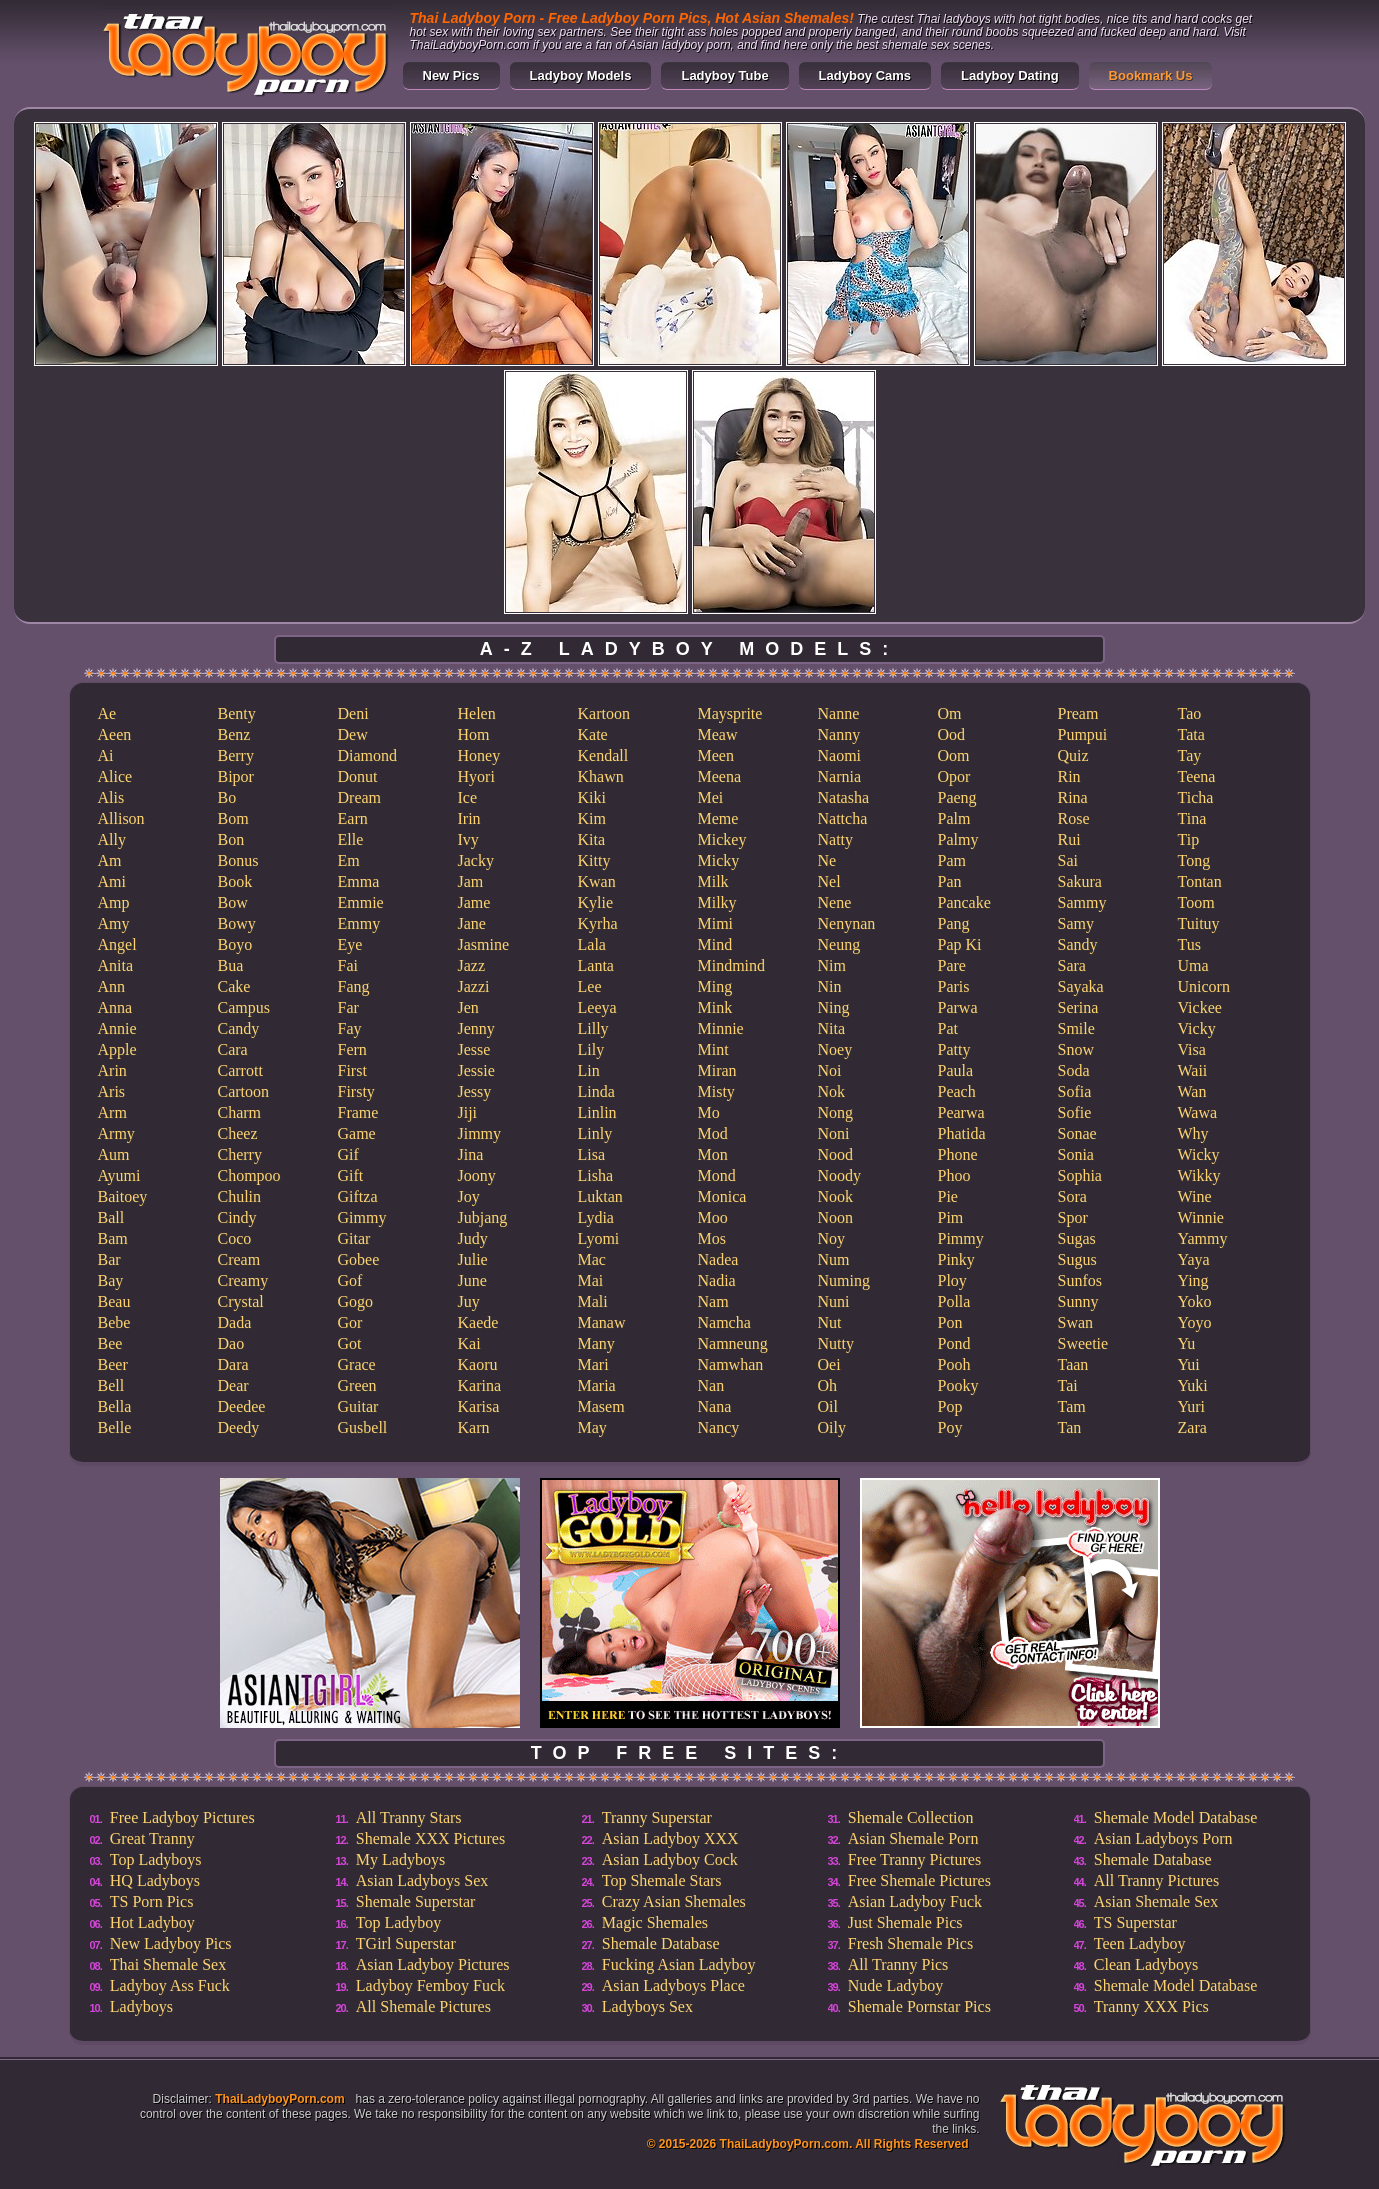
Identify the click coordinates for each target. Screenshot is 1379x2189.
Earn (353, 818)
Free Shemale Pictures (919, 1880)
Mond (717, 1175)
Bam (113, 1238)
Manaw (602, 1322)
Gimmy (362, 1217)
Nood (836, 1154)
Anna (115, 1007)
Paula (956, 1070)
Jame (474, 902)
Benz (234, 734)
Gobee (359, 1259)
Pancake (964, 902)
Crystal (241, 1301)
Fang (354, 986)
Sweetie (1083, 1343)
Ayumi (119, 1175)
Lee (590, 986)
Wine (1195, 1196)
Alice (115, 776)
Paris (954, 986)
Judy (473, 1238)
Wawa (1198, 1112)
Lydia (596, 1217)
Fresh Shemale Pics (910, 1943)
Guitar (358, 1406)
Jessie (476, 1070)
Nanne (839, 713)
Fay (350, 1028)
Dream (360, 797)
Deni (353, 713)
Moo (713, 1217)
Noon (836, 1217)
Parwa (958, 1007)
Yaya (1194, 1259)
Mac (592, 1259)
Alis (111, 797)
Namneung (733, 1343)
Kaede (478, 1322)
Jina (471, 1154)
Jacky (476, 860)
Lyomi (599, 1238)
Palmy (958, 839)
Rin (1069, 776)
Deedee (242, 1406)
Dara (233, 1364)
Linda (596, 1091)
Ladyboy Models (581, 75)
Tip (1189, 839)
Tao (1190, 713)
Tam (1072, 1406)
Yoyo (1195, 1322)
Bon (231, 839)
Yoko (1195, 1301)
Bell (111, 1385)
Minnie (721, 1028)
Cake (234, 986)
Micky (719, 860)
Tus (1189, 944)
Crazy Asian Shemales (674, 1901)
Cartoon (244, 1091)
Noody (840, 1175)
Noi (830, 1070)
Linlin (597, 1112)
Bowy (237, 923)
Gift (351, 1175)
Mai (591, 1280)
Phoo (954, 1175)
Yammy (1203, 1238)
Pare (952, 965)
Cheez (238, 1133)
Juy (469, 1301)
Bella (115, 1406)
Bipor (236, 776)
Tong (1194, 860)
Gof (350, 1280)
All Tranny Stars (409, 1817)
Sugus (1077, 1259)
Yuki (1193, 1385)
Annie (117, 1028)
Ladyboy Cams (865, 75)
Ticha (1196, 797)
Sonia (1076, 1154)
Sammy (1082, 902)
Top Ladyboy (399, 1922)
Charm (240, 1112)
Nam (713, 1301)
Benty (237, 713)
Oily (832, 1427)
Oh (828, 1385)
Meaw (718, 734)
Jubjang (483, 1217)
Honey (479, 755)
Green (357, 1385)
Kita (592, 839)
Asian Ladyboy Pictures (433, 1964)
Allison (121, 818)
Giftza (358, 1196)
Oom (954, 755)
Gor (350, 1322)
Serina (1078, 1007)
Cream (239, 1259)
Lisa (592, 1154)
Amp (114, 902)
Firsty (356, 1091)
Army (116, 1133)
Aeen (115, 734)
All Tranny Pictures (1156, 1880)
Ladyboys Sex (647, 2006)
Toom (1196, 902)
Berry (236, 755)
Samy (1076, 923)
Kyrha (598, 923)
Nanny (839, 734)
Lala (592, 944)
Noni (834, 1133)
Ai (106, 755)
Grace (357, 1364)
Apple (117, 1049)
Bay (111, 1280)
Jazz (472, 965)
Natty (836, 839)
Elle (351, 839)
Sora (1072, 1196)
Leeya (597, 1007)
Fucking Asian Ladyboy (679, 1964)
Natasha (844, 797)
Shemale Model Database (1176, 1817)
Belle (115, 1427)
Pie (948, 1196)
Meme (718, 818)
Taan (1073, 1364)
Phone (958, 1154)
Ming (715, 986)
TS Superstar (1135, 1922)
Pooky (958, 1385)
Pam (952, 860)
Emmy (359, 923)
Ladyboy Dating (1010, 75)
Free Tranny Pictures (914, 1859)
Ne (827, 860)
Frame (358, 1112)
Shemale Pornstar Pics (919, 2006)
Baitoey (123, 1196)
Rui (1069, 839)
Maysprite (730, 713)
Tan (1070, 1427)
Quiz (1073, 755)
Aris (112, 1091)
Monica (722, 1196)
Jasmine (484, 944)
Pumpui (1083, 734)
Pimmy (961, 1238)
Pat (948, 1028)
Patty (954, 1049)
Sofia (1075, 1091)
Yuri (1192, 1406)
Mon (713, 1154)
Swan (1076, 1322)
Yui (1189, 1364)
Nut (830, 1322)
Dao (231, 1343)
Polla (954, 1301)
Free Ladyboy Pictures (182, 1817)
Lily (591, 1049)
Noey (835, 1049)
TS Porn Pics (152, 1901)
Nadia (717, 1280)
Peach (957, 1091)
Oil (828, 1406)
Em (349, 860)
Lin (589, 1070)
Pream (1078, 713)
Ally (112, 839)
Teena (1197, 776)
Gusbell (363, 1427)
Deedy (239, 1427)
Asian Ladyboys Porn (1163, 1838)
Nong (836, 1112)
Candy (239, 1028)
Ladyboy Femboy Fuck (430, 1985)
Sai (1068, 860)
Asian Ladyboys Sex (422, 1880)
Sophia (1080, 1175)
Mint (713, 1049)
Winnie (1201, 1217)
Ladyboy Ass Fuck (170, 1985)
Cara (233, 1049)
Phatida (962, 1133)
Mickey (722, 839)
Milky (717, 902)
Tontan (1200, 881)
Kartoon (604, 713)
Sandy (1078, 944)
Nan (711, 1385)
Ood (952, 734)
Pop (950, 1406)
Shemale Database (661, 1943)
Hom (474, 734)
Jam (471, 881)
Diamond (368, 755)
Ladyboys (141, 2006)
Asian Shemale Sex (1156, 1901)
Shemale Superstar (416, 1901)
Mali (593, 1301)
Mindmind (732, 965)
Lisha (596, 1175)
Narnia (840, 776)
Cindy (237, 1217)
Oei (829, 1364)
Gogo (356, 1301)
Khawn (601, 776)
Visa (1192, 1049)
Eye (350, 944)
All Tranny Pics (898, 1964)
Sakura (1080, 881)
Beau (114, 1301)
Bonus (238, 860)
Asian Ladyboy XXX (670, 1838)
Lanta (596, 965)
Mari (593, 1364)
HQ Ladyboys (155, 1880)
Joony (477, 1175)
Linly (595, 1133)
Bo (227, 797)
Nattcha (843, 818)
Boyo (235, 944)
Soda (1074, 1070)
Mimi (716, 923)
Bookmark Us (1151, 75)
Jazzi (474, 986)
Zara (1192, 1427)
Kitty (594, 860)
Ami (112, 881)
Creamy (243, 1280)
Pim (951, 1217)
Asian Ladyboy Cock (670, 1859)
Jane (472, 923)
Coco (235, 1238)
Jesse (474, 1049)
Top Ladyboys (156, 1859)
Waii (1193, 1070)
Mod (713, 1133)
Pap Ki (960, 944)
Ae (107, 713)
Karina (480, 1385)
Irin (469, 818)
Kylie (596, 902)
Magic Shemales (655, 1922)
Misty (716, 1091)
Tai (1068, 1385)
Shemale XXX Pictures (430, 1838)
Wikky (1199, 1175)
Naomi (840, 755)
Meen (716, 755)
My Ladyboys (400, 1859)
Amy (114, 923)
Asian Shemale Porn (913, 1838)
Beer (113, 1364)
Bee (110, 1343)
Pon (950, 1322)
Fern (352, 1049)
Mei (711, 797)
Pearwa (961, 1112)
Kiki (592, 797)
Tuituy (1199, 923)
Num (834, 1259)
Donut (358, 776)
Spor (1073, 1217)
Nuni (834, 1301)
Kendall (603, 755)
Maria (597, 1385)
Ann (112, 986)
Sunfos (1080, 1280)
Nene (835, 902)
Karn (474, 1427)
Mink (715, 1007)
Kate (593, 734)
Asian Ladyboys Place (673, 1985)
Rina (1073, 797)
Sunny (1078, 1301)
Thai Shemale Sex (168, 1964)
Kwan (597, 881)
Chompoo (249, 1175)
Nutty (836, 1343)
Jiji (468, 1112)
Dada (235, 1322)
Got (350, 1343)
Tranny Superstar (657, 1817)
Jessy (475, 1091)
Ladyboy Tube (724, 75)
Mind (715, 944)
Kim (592, 818)
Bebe (114, 1322)
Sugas (1077, 1238)
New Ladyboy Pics (171, 1943)
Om (950, 713)
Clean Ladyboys (1146, 1964)
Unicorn (1204, 986)
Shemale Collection (911, 1817)
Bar (109, 1259)
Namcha (724, 1322)
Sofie (1075, 1112)
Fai (348, 965)
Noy (832, 1238)
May (592, 1427)
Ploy (952, 1280)
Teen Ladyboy (1140, 1943)
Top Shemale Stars (662, 1880)
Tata (1191, 734)
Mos (712, 1238)
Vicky (1197, 1028)
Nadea (718, 1259)
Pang (954, 923)
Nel (829, 881)
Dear (233, 1385)
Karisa (479, 1406)
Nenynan (847, 923)
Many (596, 1343)
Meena (720, 776)
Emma (359, 881)
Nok (832, 1091)
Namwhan (731, 1364)
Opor (954, 776)
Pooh (954, 1364)
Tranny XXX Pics (1151, 2006)
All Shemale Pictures (423, 2006)
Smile (1076, 1028)
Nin (830, 986)
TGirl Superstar (406, 1943)
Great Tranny (152, 1838)
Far (348, 1007)
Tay (1190, 755)
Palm (954, 818)
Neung (839, 944)
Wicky (1199, 1154)
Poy (950, 1427)
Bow (233, 902)
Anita (116, 965)
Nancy (719, 1427)
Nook (836, 1196)
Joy (469, 1196)
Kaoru (478, 1364)
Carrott (240, 1070)
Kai (469, 1343)
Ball (111, 1217)
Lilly (593, 1028)
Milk (713, 881)
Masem (601, 1406)
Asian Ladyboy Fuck (915, 1901)
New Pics (451, 75)
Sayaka (1081, 986)
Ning (834, 1007)
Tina (1192, 818)
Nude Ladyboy (896, 1985)
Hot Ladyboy (152, 1922)
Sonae (1077, 1133)
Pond (954, 1343)
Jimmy (480, 1133)
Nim (832, 965)
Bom (233, 818)
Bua (231, 965)
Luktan (600, 1196)
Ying (1193, 1280)
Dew (353, 734)
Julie (473, 1259)
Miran (717, 1070)
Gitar (354, 1238)
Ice (468, 797)
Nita (832, 1028)
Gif (348, 1154)
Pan (950, 881)
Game (357, 1133)
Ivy (468, 839)
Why (1193, 1133)
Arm (112, 1112)
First (352, 1070)
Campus (244, 1007)
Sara (1072, 965)
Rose (1074, 818)
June (472, 1280)
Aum (114, 1154)
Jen (468, 1007)
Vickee (1200, 1007)
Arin (112, 1070)
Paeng (957, 797)
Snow (1076, 1049)
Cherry (240, 1154)
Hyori (476, 776)
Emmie (361, 902)
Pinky (956, 1259)
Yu (1187, 1343)
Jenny (476, 1028)
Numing (844, 1280)
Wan (1192, 1091)
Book (235, 881)
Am (110, 860)
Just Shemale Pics (905, 1922)
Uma (1193, 965)
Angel (117, 944)
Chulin (240, 1196)
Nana (715, 1406)
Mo (709, 1112)
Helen (477, 713)
